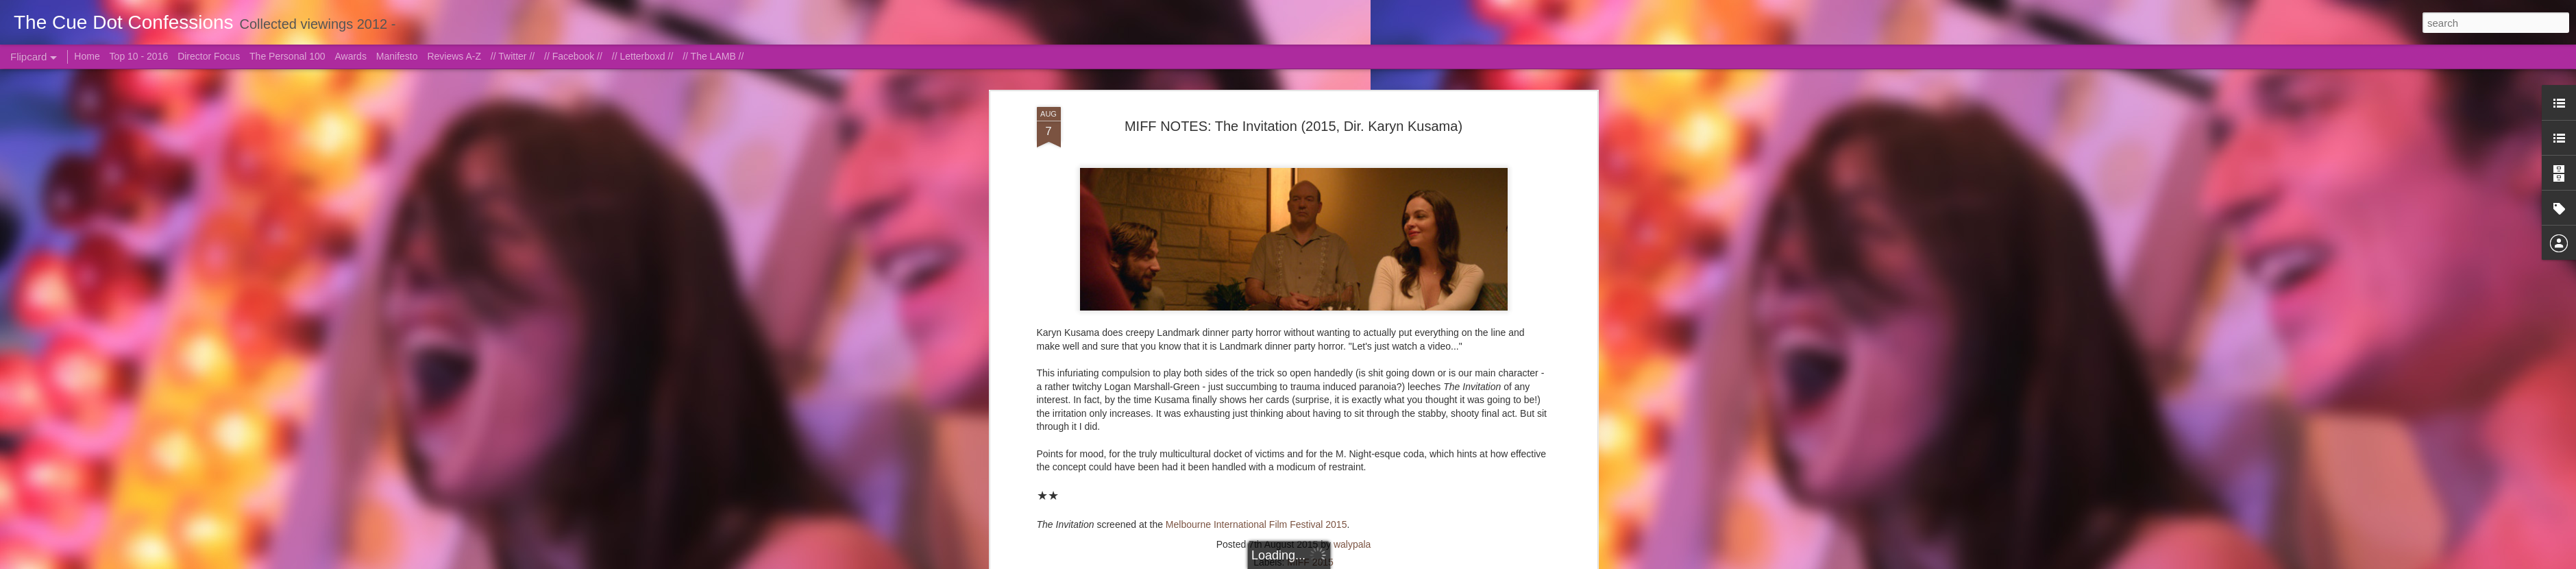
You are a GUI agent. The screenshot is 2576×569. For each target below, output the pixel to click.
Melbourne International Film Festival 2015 (1256, 144)
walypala (1352, 164)
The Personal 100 (287, 56)
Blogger (1356, 561)
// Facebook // (573, 56)
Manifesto (397, 56)
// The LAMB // (713, 56)
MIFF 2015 (1310, 182)
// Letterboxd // (643, 56)
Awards (350, 56)
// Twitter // (513, 56)
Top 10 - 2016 (139, 56)
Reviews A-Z (454, 56)
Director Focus (208, 56)
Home (86, 56)
